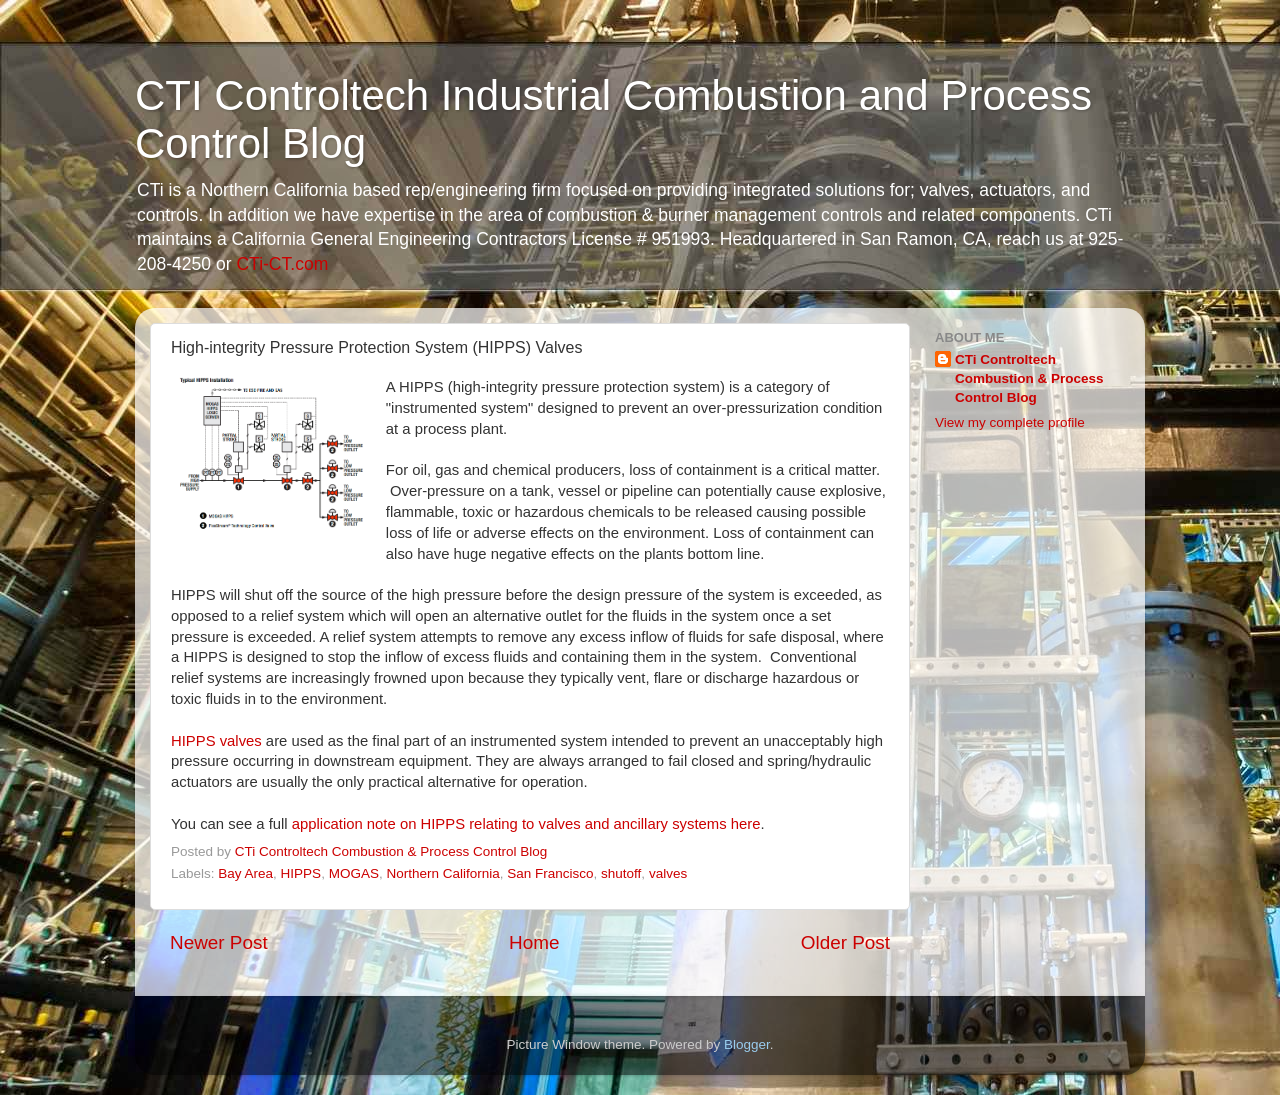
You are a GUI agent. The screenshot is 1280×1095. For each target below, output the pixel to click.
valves (668, 873)
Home (534, 942)
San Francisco (550, 873)
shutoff (621, 873)
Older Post (845, 942)
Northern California (442, 873)
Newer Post (219, 942)
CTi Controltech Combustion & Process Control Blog (1029, 378)
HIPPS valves (216, 741)
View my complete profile (1010, 422)
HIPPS (301, 873)
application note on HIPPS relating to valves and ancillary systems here (526, 824)
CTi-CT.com (282, 264)
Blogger (747, 1044)
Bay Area (245, 873)
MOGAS (354, 873)
